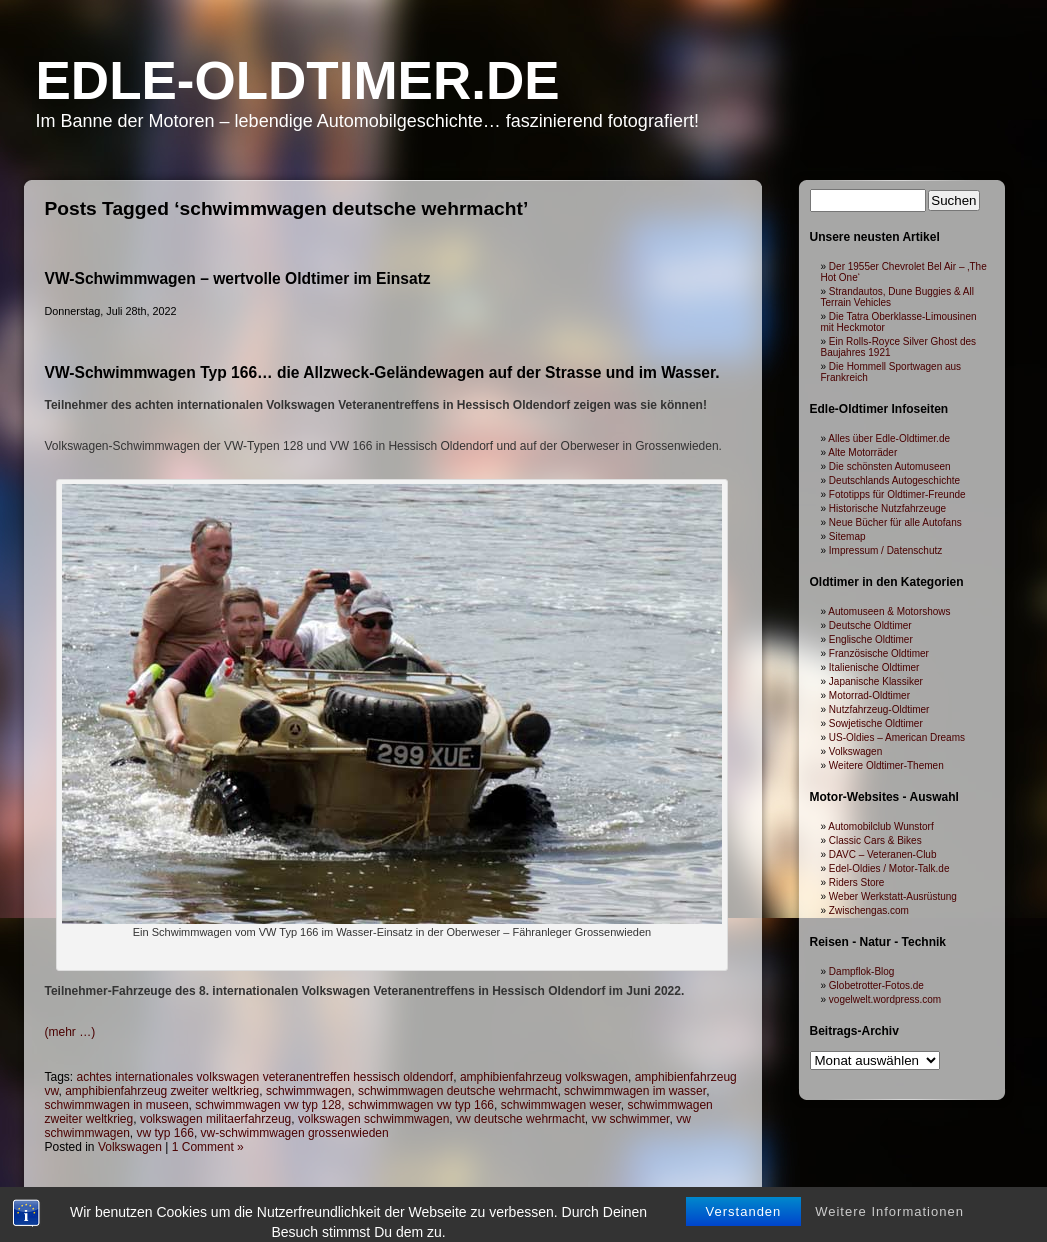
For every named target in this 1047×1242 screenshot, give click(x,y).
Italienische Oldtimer (874, 667)
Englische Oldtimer (871, 639)
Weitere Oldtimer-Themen (886, 765)
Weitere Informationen (889, 1226)
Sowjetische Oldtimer (876, 723)
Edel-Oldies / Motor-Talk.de (889, 868)
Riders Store (857, 882)
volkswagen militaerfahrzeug (215, 1119)
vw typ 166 (165, 1133)
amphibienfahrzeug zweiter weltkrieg (162, 1091)
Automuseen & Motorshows (889, 611)
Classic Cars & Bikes (875, 840)
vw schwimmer (630, 1119)
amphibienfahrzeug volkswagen (544, 1077)
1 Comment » (208, 1147)
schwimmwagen (308, 1091)
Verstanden (744, 1226)
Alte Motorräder (862, 452)
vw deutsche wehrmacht (520, 1119)
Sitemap (847, 536)
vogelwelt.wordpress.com (885, 999)
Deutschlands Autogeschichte (894, 480)
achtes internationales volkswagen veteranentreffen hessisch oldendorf (265, 1077)
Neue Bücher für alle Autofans (895, 522)
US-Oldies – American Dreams (897, 737)
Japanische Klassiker (876, 681)
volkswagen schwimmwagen (373, 1119)
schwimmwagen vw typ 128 (268, 1105)
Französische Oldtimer (879, 653)
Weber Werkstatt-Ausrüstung (893, 896)
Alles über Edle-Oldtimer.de (889, 438)
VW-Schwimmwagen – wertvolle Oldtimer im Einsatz (238, 278)
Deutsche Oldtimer (870, 625)
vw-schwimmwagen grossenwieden (295, 1133)
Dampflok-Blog (862, 971)
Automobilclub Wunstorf (880, 826)
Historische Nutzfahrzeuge (887, 508)
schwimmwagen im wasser (635, 1091)
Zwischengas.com (869, 910)
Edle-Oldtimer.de (298, 80)
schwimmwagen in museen (117, 1105)
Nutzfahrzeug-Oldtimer (879, 709)
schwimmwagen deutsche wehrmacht (457, 1091)
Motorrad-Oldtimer (869, 695)
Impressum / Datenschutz (885, 550)
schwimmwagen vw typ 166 (421, 1105)
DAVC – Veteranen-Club (883, 854)
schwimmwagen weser (561, 1105)
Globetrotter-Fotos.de (876, 985)
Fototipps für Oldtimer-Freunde (897, 494)
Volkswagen (130, 1147)
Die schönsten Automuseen (890, 466)
